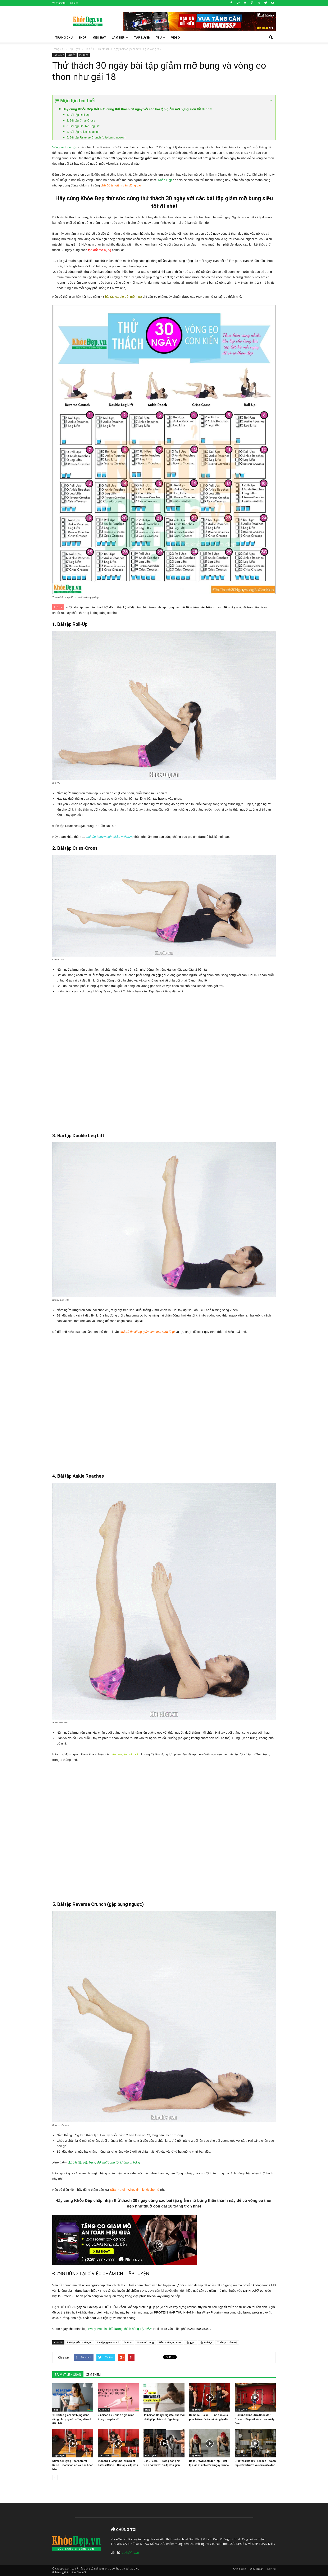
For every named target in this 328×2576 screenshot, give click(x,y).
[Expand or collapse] (270, 100)
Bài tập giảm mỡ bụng (79, 2342)
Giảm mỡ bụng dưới (170, 2342)
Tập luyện (142, 37)
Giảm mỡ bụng (145, 2342)
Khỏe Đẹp (165, 180)
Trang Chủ (64, 37)
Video (175, 37)
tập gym (190, 2342)
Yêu (160, 37)
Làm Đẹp (120, 37)
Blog (56, 2409)
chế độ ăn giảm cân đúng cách (122, 185)
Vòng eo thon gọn (64, 147)
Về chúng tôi (59, 2)
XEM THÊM (93, 2374)
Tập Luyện (59, 54)
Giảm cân (104, 2409)
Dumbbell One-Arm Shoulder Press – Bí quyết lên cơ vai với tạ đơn (254, 2419)
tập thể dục (206, 2342)
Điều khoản (256, 2569)
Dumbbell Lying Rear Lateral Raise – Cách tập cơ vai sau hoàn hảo (72, 2465)
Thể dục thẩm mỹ (227, 2342)
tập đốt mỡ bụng (99, 250)
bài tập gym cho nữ (108, 2342)
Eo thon (128, 2342)
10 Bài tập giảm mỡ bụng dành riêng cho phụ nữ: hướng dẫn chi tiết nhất (72, 2419)
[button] (271, 37)
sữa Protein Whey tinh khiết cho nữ (134, 2189)
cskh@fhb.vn (130, 2552)
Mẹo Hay (99, 37)
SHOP (83, 37)
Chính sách (239, 2569)
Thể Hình (83, 54)
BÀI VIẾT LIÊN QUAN (68, 2374)
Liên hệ (74, 2)
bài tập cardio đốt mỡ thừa (123, 296)
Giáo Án (71, 54)
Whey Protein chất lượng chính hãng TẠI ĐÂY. (120, 2328)
